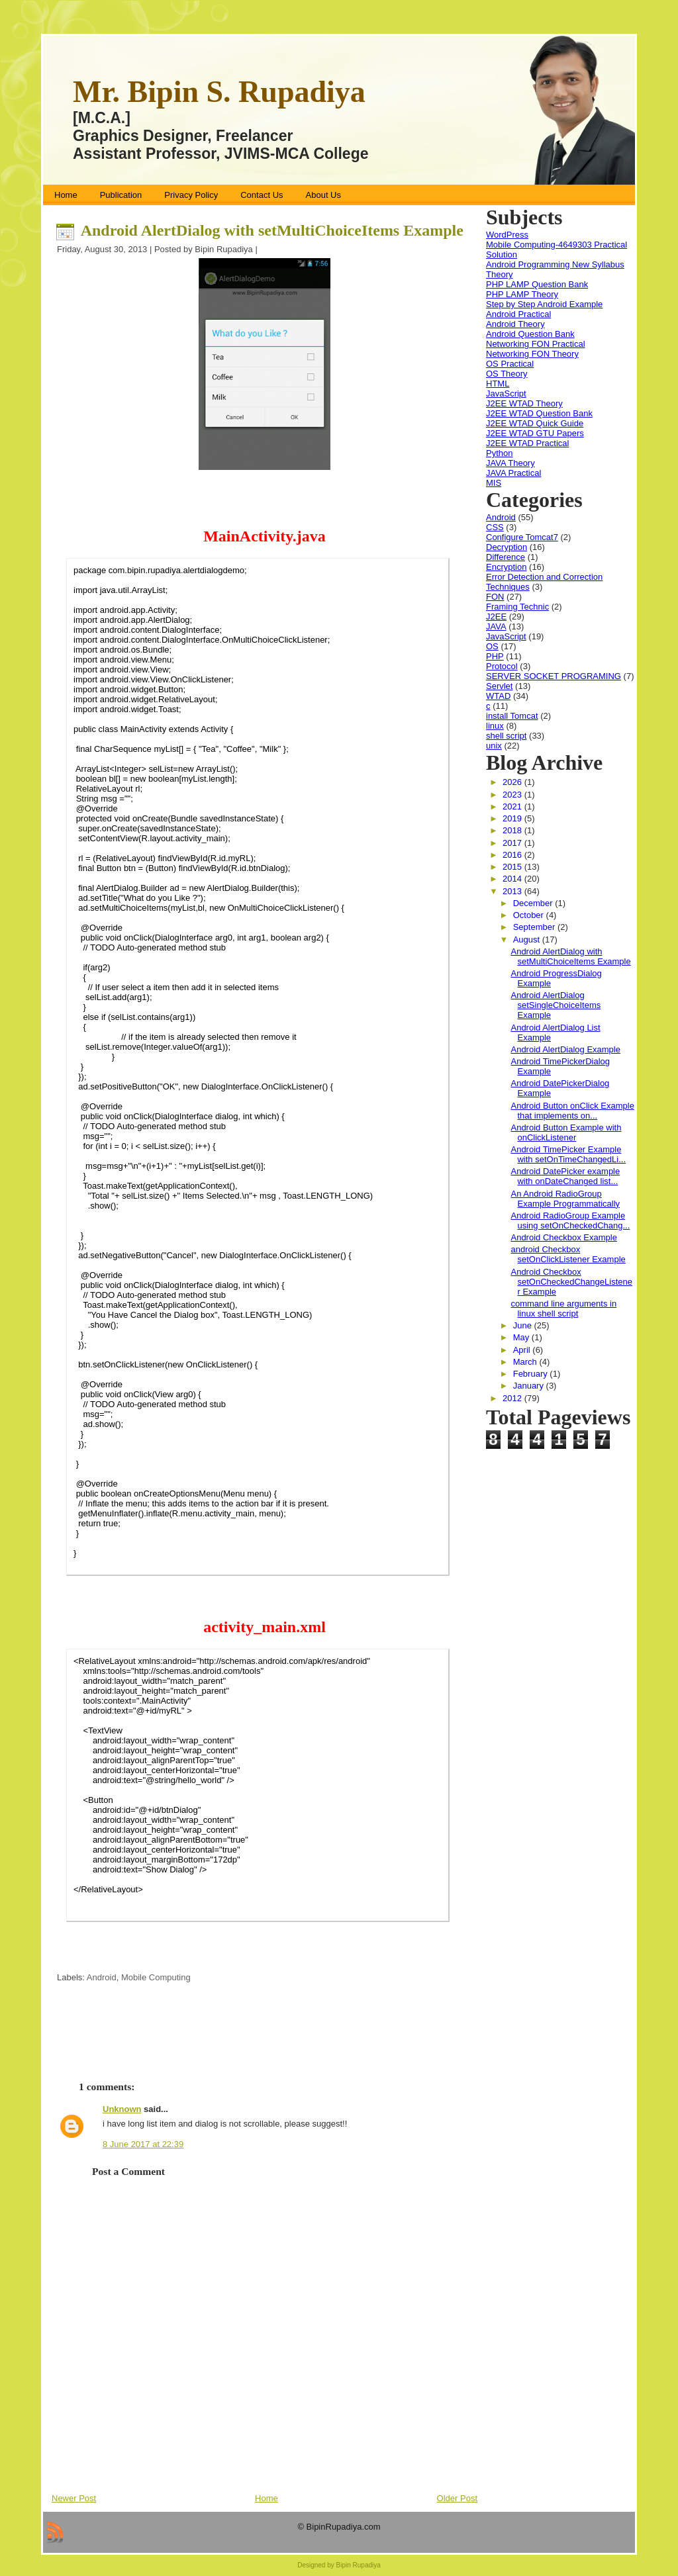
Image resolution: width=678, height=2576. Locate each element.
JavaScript (506, 393)
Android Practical (518, 314)
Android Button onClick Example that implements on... (572, 1111)
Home (266, 2498)
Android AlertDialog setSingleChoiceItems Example (555, 1005)
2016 (513, 855)
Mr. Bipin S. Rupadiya (219, 92)
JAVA (496, 626)
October (529, 915)
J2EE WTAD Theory (524, 403)
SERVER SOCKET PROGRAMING (553, 676)
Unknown (122, 2109)
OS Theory (507, 374)
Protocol (502, 666)
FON (495, 597)
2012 (513, 1398)
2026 (513, 782)
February (531, 1374)
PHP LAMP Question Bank (537, 284)
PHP (495, 656)
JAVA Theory (510, 463)
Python (499, 453)
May (522, 1337)
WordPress (507, 235)
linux (495, 726)
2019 (513, 818)
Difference (505, 557)
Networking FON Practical (535, 344)
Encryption (506, 567)
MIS (493, 483)
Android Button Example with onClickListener (565, 1132)
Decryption (506, 547)
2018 (513, 830)
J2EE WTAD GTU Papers (535, 433)
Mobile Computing (156, 1977)
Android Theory (515, 324)
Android (102, 1977)
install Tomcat (512, 716)
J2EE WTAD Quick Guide (534, 423)
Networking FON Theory (532, 354)
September (535, 927)
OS (492, 646)
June (523, 1325)
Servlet (499, 686)
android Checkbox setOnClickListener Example (567, 1254)
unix (494, 746)
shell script (506, 736)
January (529, 1386)
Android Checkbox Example (563, 1237)
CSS (495, 527)
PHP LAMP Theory (522, 294)
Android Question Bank (530, 334)
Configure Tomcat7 (522, 537)
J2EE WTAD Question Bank (539, 413)
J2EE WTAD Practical (527, 443)
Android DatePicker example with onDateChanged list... (565, 1176)
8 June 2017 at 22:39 (143, 2144)
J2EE (496, 616)
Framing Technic (517, 607)
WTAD (498, 696)
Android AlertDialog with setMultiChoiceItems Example (272, 230)
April (523, 1350)
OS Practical (510, 364)
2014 (513, 879)
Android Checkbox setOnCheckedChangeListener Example (571, 1282)
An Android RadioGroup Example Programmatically (565, 1199)
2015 (513, 867)
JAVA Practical (513, 473)
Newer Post (74, 2498)
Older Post (457, 2498)
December (534, 903)
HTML (497, 384)
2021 (513, 806)
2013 (513, 891)
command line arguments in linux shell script (563, 1308)
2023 (513, 795)
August (527, 939)
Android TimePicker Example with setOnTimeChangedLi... (568, 1154)
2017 (513, 843)
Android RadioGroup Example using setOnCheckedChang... (570, 1220)
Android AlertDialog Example (565, 1049)
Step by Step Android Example (544, 304)
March (526, 1362)
